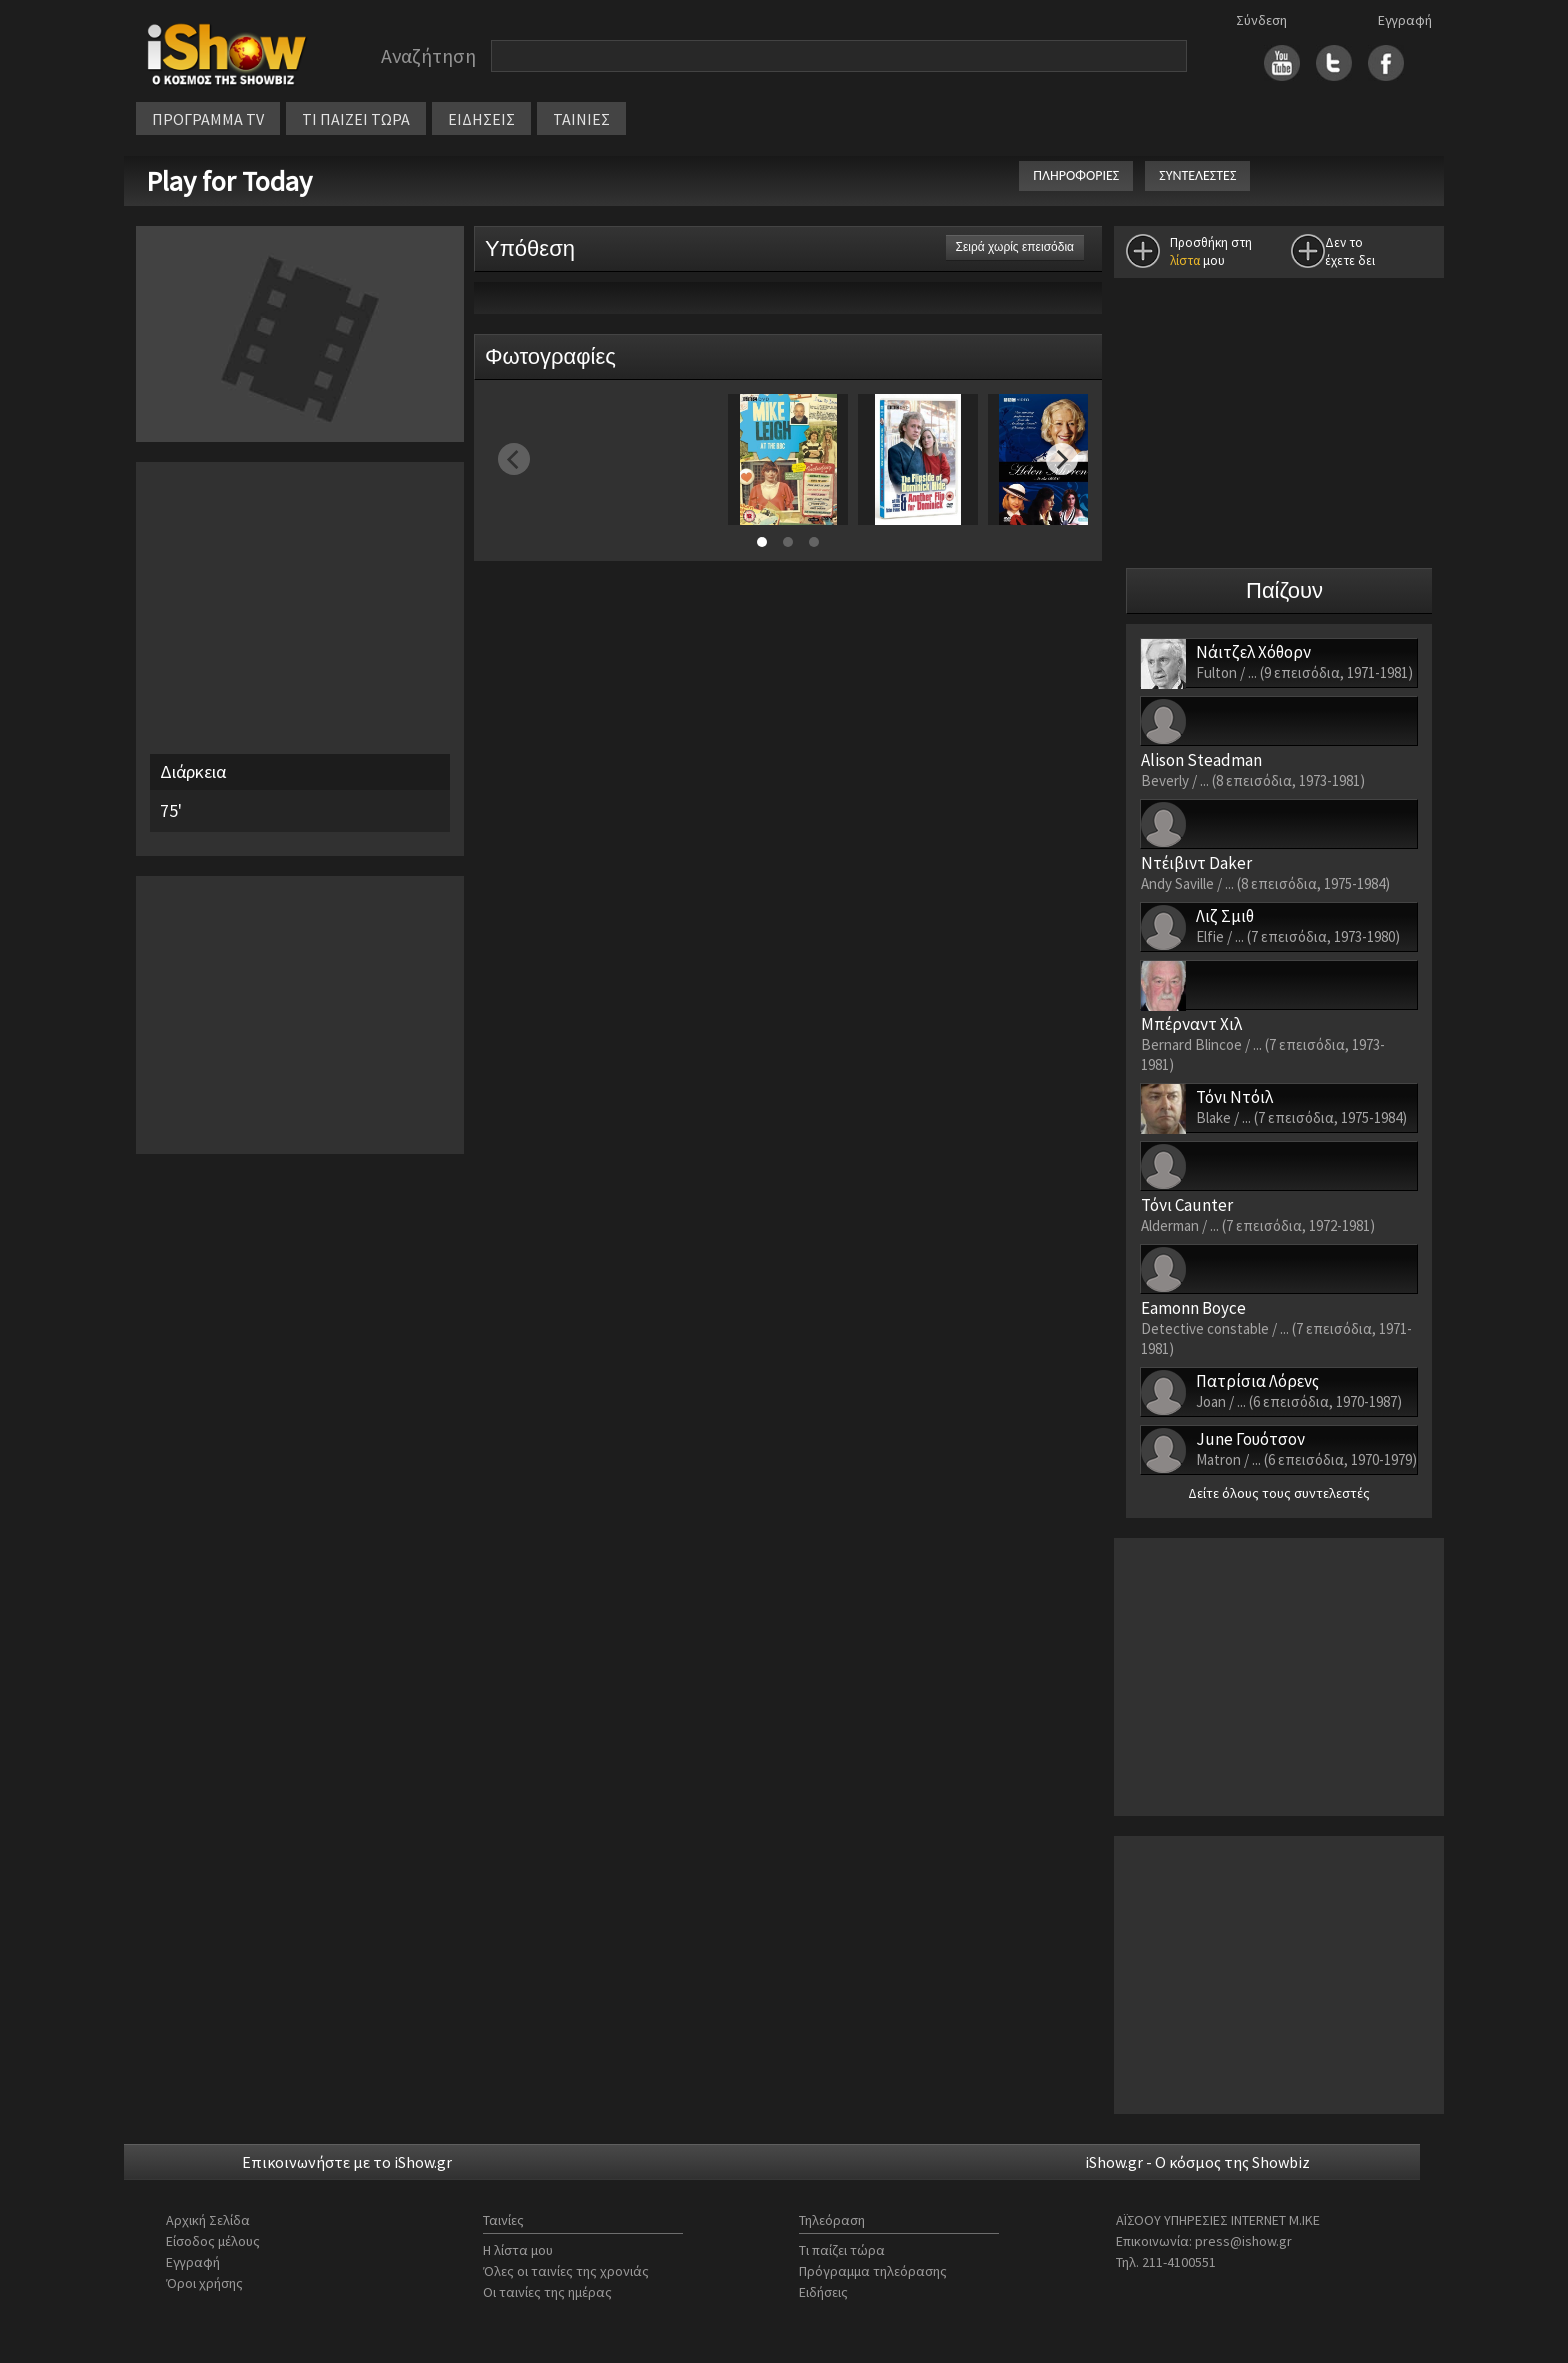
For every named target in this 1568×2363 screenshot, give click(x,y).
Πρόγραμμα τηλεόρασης (873, 2271)
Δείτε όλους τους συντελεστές (1279, 1493)
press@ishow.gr (1243, 2241)
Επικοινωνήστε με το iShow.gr (347, 2162)
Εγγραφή (1405, 20)
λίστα (1185, 260)
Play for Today (232, 181)
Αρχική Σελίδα (208, 2220)
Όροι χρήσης (204, 2283)
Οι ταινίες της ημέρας (547, 2292)
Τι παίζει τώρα (842, 2250)
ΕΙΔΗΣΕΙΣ (481, 119)
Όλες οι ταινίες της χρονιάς (566, 2271)
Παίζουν (1284, 590)
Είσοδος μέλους (213, 2241)
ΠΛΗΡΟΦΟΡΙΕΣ (1076, 175)
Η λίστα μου (518, 2250)
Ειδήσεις (823, 2292)
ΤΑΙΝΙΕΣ (581, 119)
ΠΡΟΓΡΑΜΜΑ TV (208, 119)
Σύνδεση (1261, 20)
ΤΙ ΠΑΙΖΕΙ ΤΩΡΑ (356, 119)
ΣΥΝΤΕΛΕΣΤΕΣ (1197, 175)
